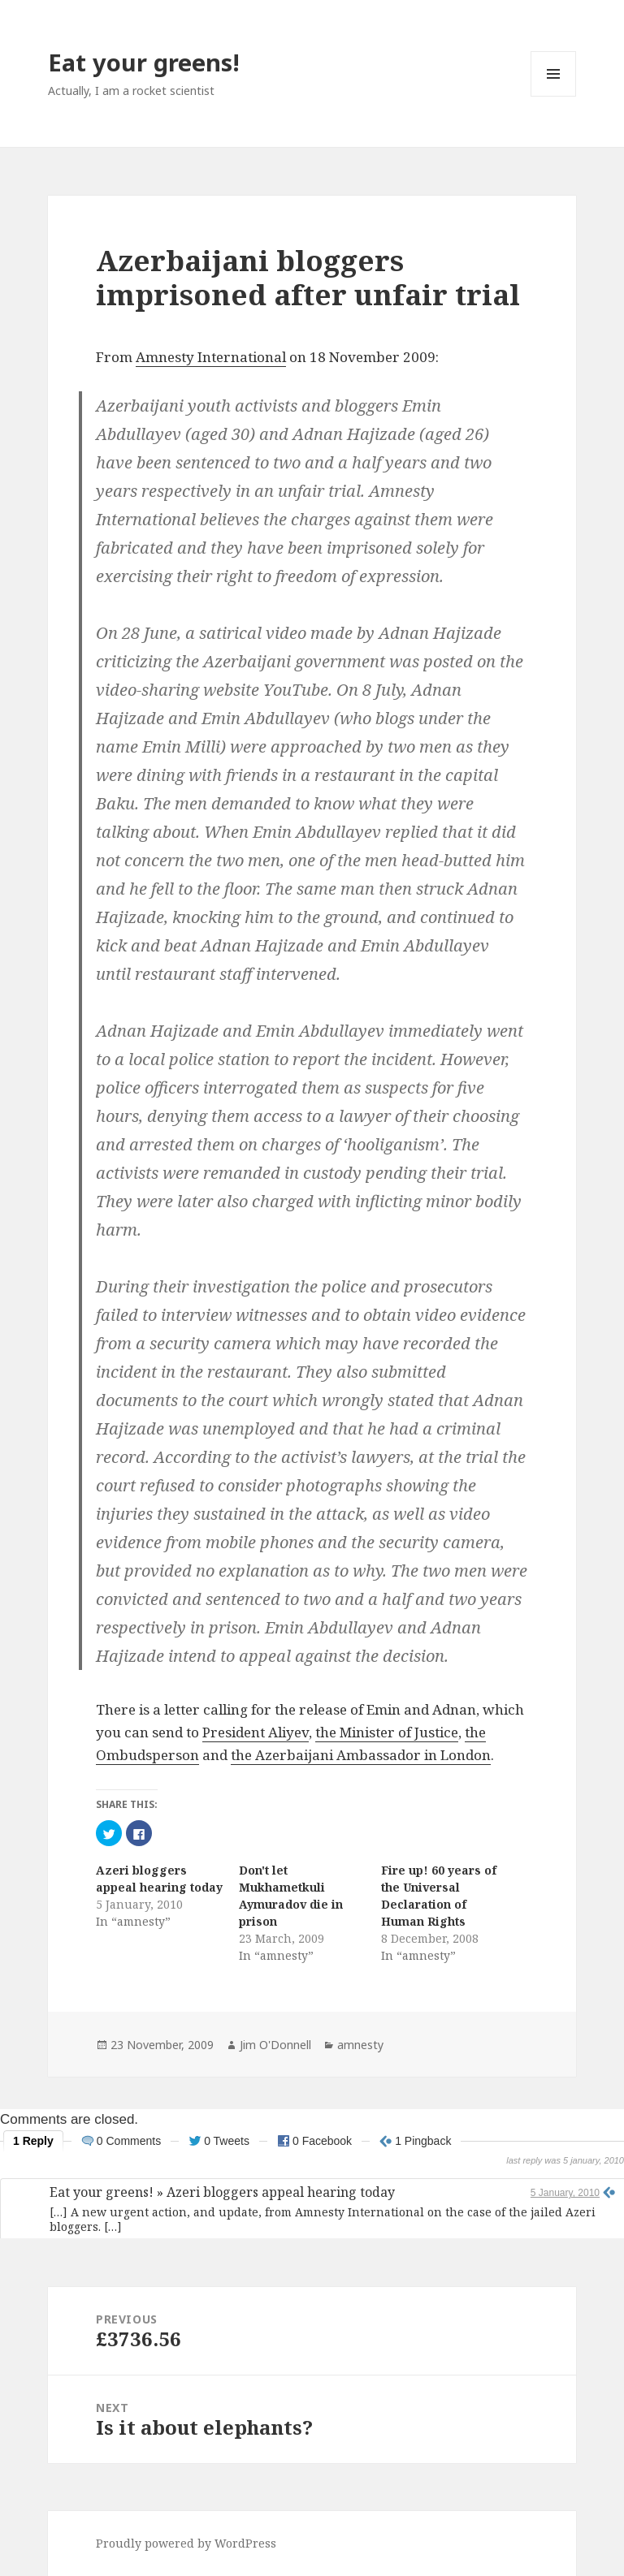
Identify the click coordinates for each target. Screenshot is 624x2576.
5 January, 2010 (565, 2192)
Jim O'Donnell (275, 2044)
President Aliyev (255, 1732)
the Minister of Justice (386, 1732)
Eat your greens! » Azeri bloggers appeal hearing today (222, 2192)
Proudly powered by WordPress (186, 2543)
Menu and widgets (553, 96)
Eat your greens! (144, 62)
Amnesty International (211, 356)
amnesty (360, 2044)
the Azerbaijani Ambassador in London (361, 1754)
